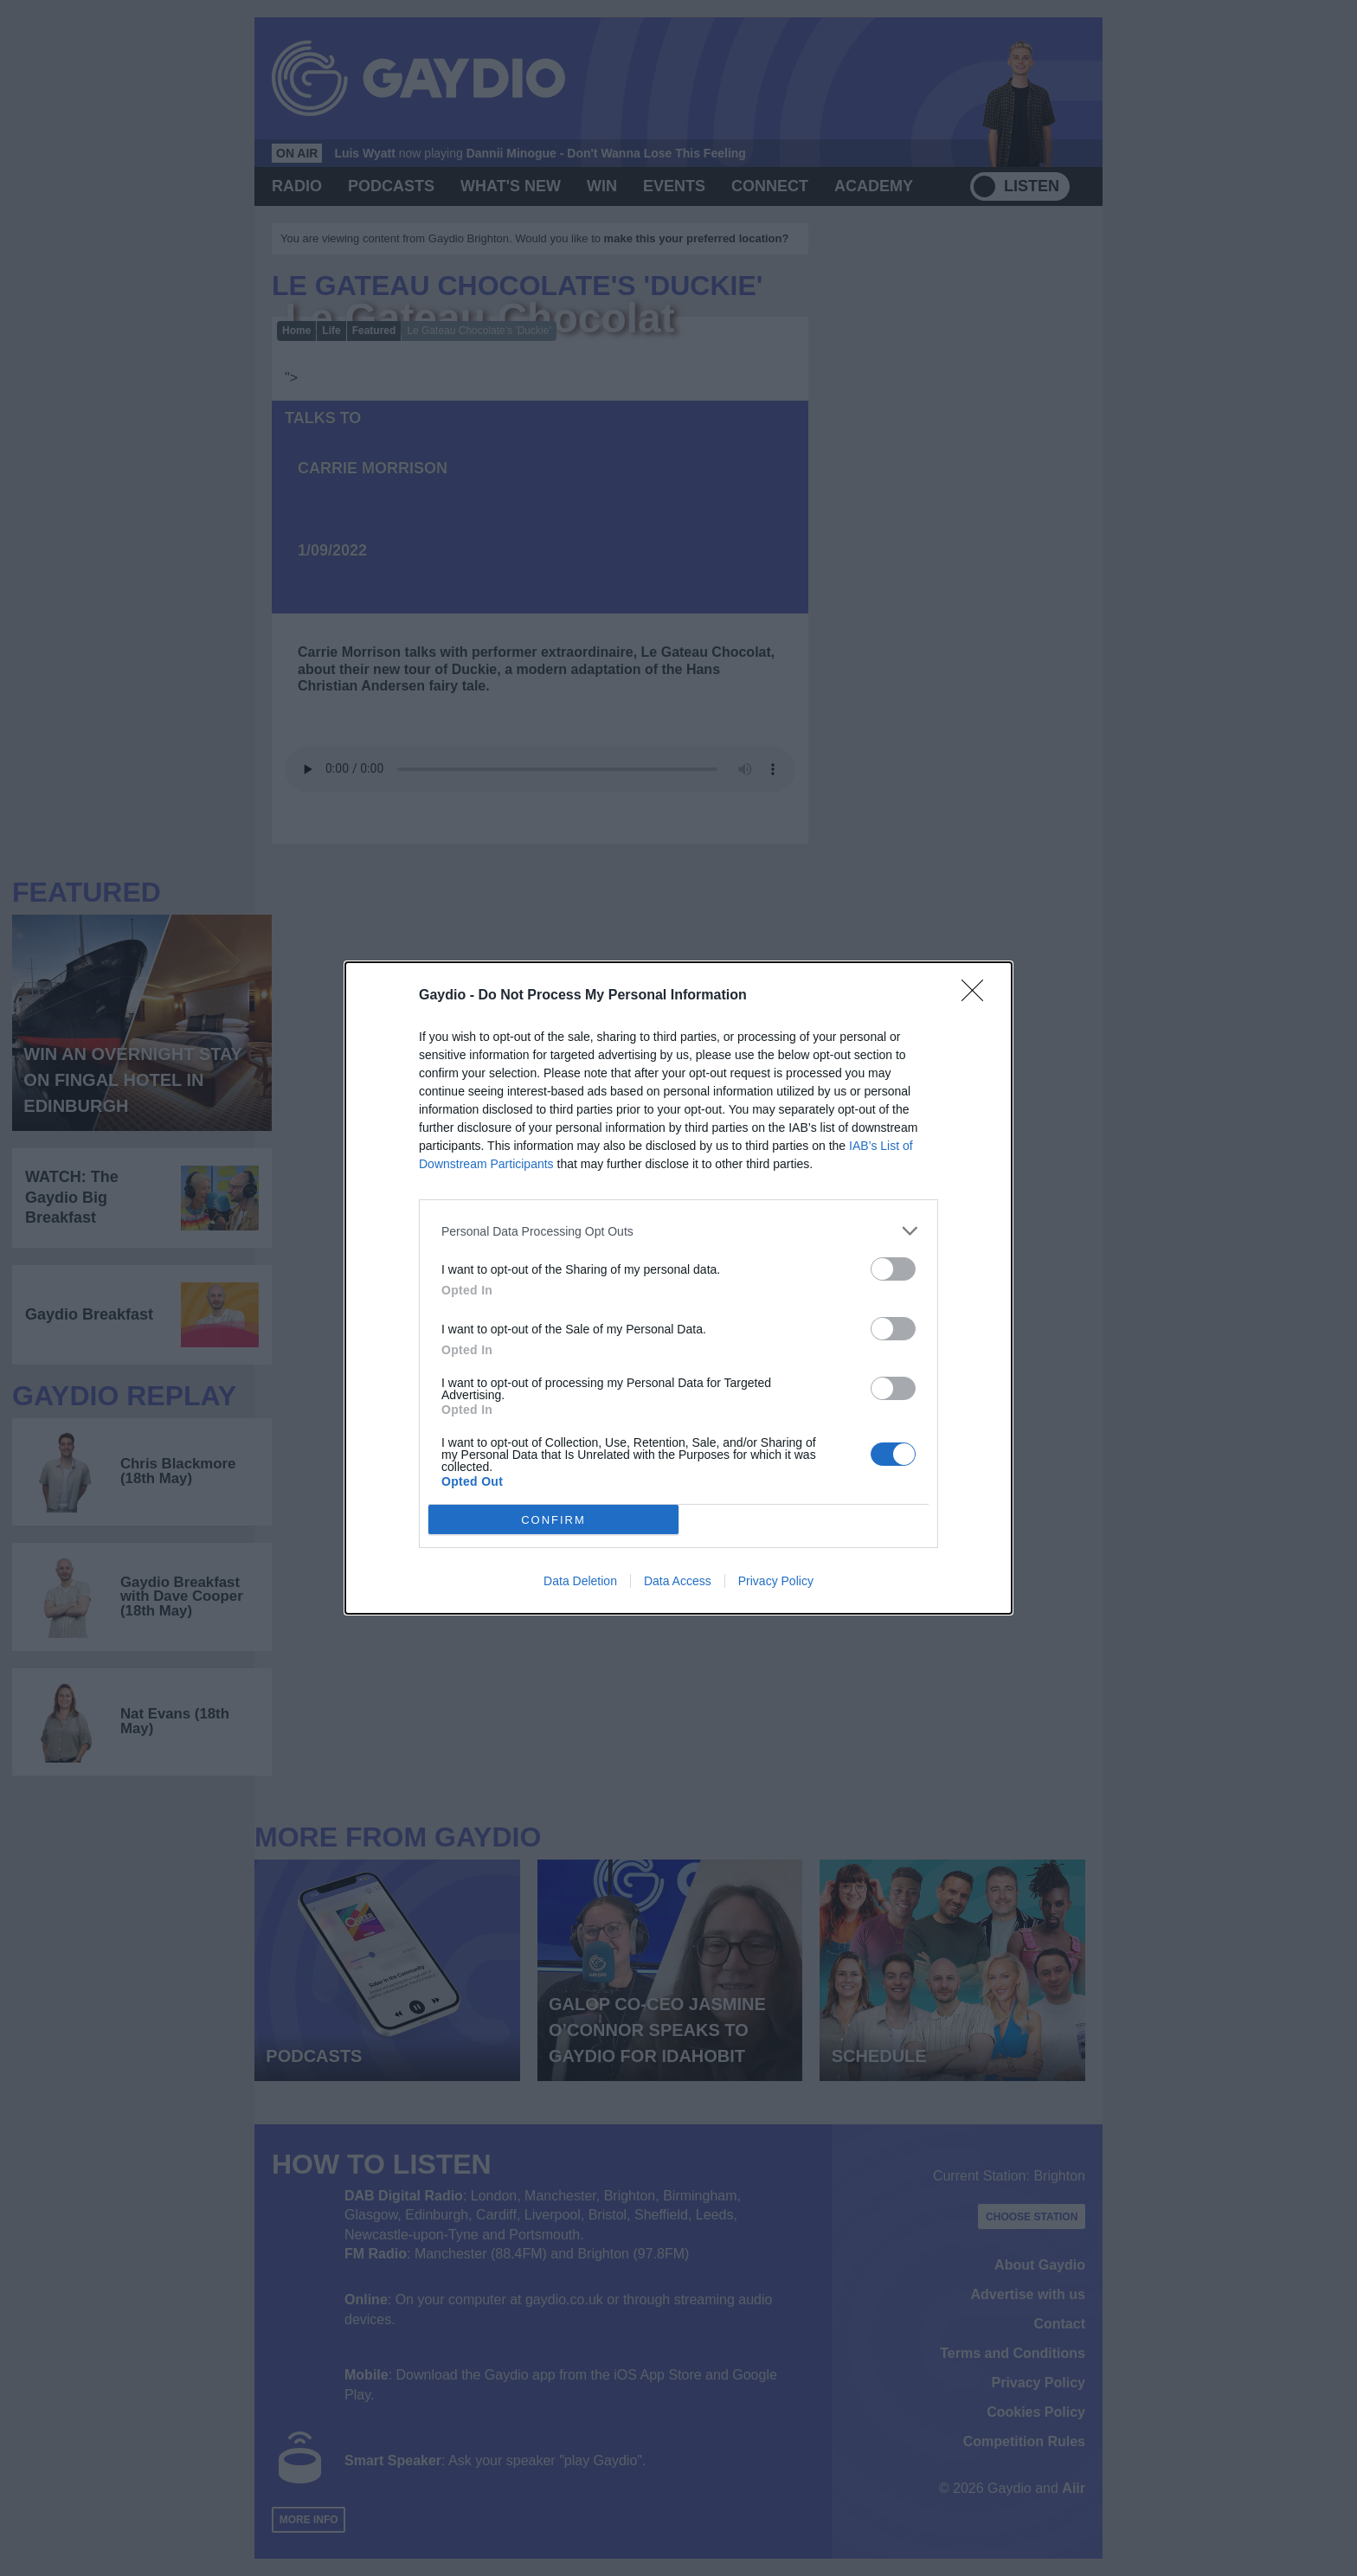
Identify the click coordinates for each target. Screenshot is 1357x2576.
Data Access (677, 1581)
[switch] (893, 1269)
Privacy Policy (776, 1581)
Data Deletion (580, 1581)
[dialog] (678, 1288)
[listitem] (678, 1231)
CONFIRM (553, 1519)
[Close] (977, 996)
